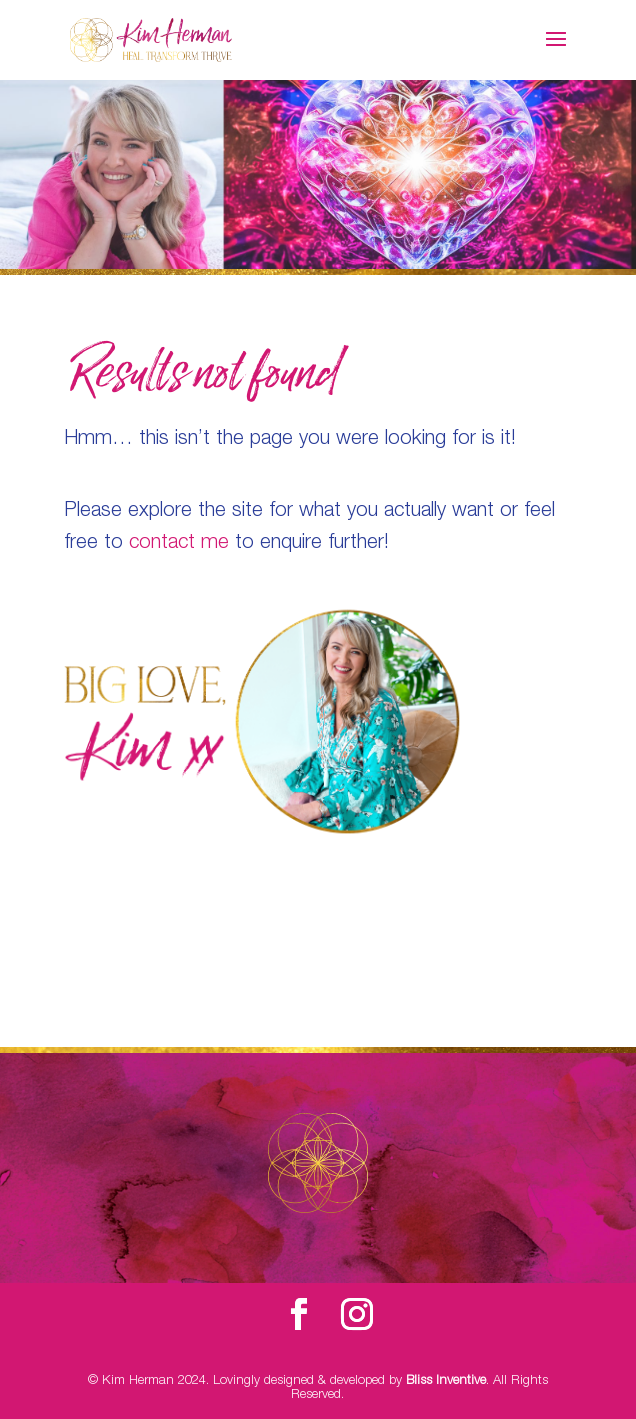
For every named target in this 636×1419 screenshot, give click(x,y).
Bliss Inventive (446, 1381)
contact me (179, 544)
